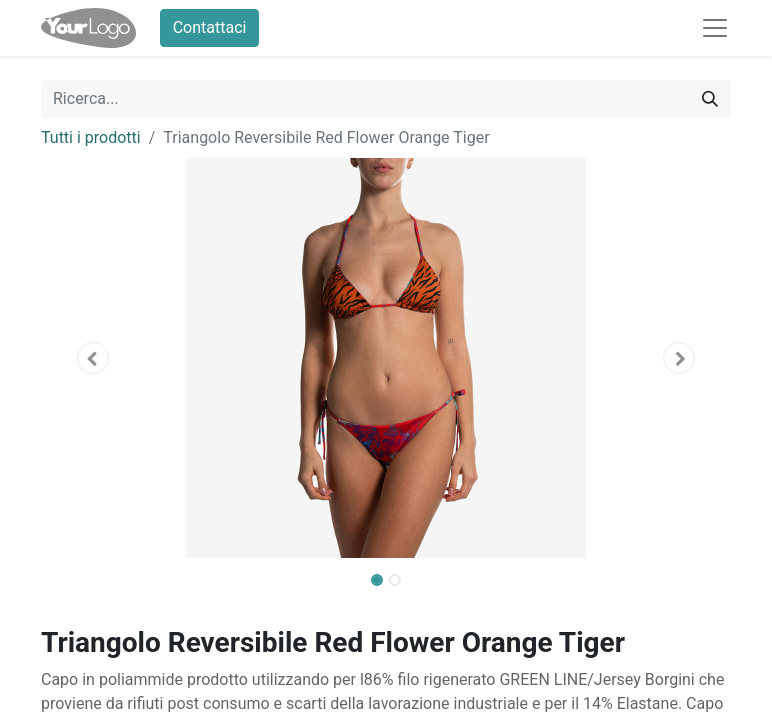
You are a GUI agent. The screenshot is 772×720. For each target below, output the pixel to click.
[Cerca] (710, 99)
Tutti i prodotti (91, 137)
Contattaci (210, 27)
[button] (93, 358)
